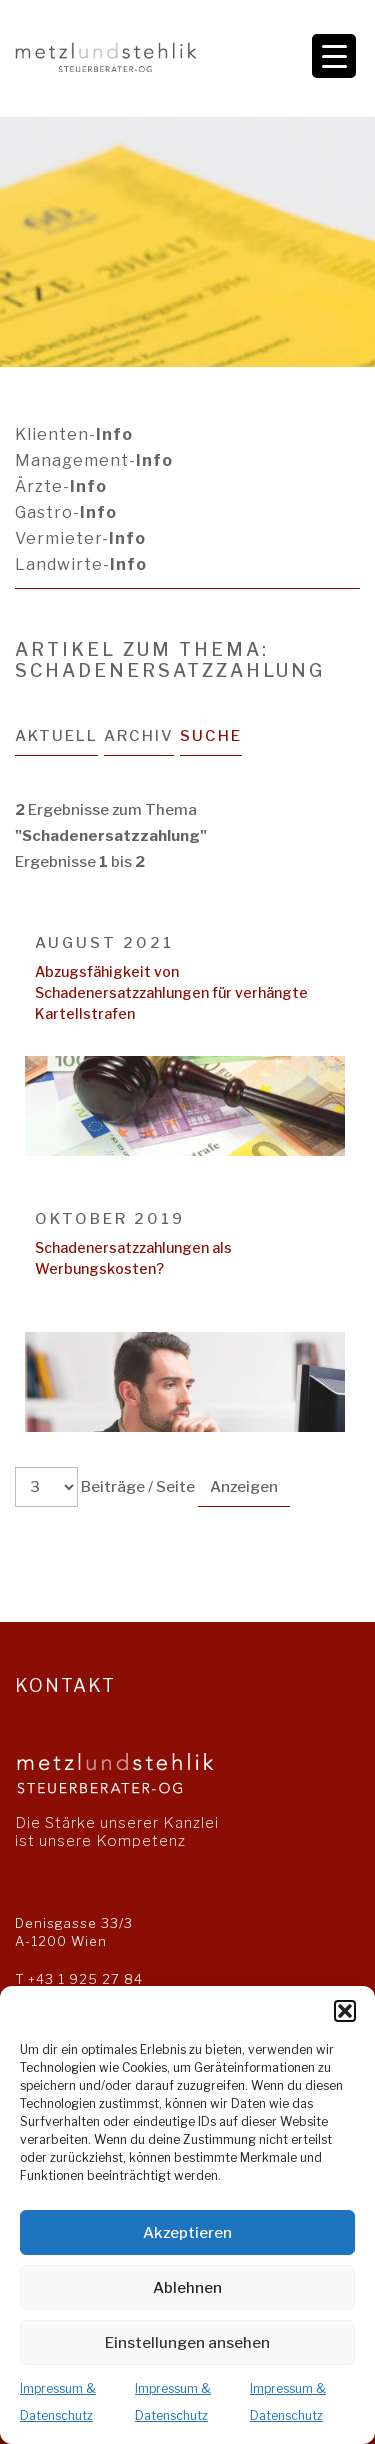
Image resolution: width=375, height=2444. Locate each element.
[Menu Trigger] (334, 56)
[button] (345, 2011)
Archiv (139, 736)
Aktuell (56, 736)
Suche (211, 736)
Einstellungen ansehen (187, 2343)
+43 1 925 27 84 (85, 1979)
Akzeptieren (187, 2233)
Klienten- (74, 434)
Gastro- (66, 512)
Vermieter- (80, 538)
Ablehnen (187, 2288)
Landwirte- (81, 564)
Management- (94, 460)
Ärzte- (61, 486)
